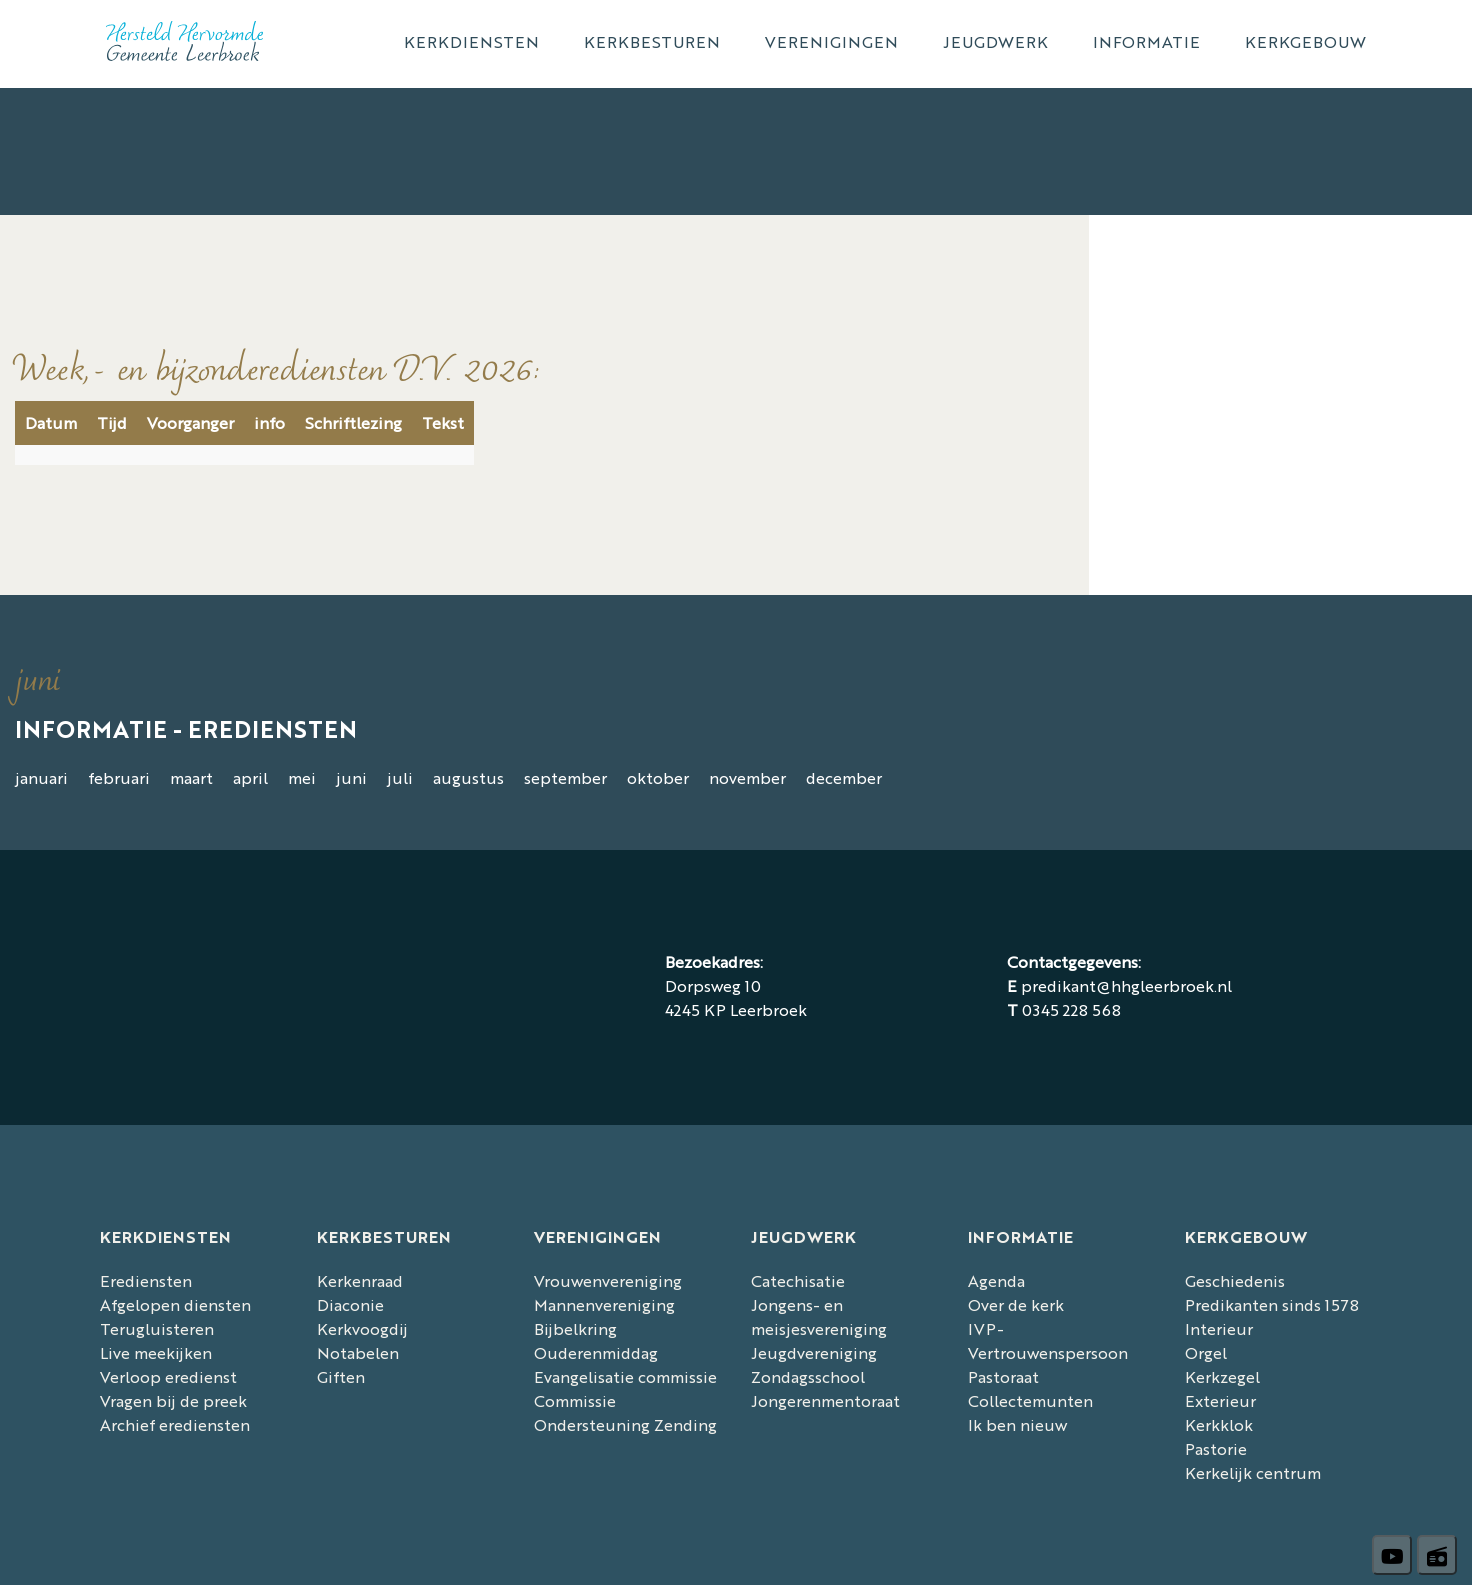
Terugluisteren (157, 1328)
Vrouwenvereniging (608, 1280)
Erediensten (146, 1280)
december (844, 777)
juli (400, 777)
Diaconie (350, 1304)
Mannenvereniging (604, 1304)
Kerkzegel (1222, 1376)
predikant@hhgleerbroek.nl (1126, 985)
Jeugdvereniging (814, 1352)
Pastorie (1216, 1448)
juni (351, 777)
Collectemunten (1030, 1400)
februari (119, 777)
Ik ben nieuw (1017, 1424)
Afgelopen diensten (175, 1304)
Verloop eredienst (168, 1376)
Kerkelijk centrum (1253, 1472)
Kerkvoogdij (362, 1328)
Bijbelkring (575, 1328)
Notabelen (358, 1352)
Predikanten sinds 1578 (1272, 1304)
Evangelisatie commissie (625, 1376)
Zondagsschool (808, 1376)
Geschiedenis (1235, 1280)
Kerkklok (1219, 1424)
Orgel (1206, 1352)
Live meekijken (156, 1352)
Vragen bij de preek (173, 1400)
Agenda (996, 1280)
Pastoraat (1003, 1376)
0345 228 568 (1071, 1009)
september (565, 777)
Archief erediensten (175, 1424)
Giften (341, 1376)
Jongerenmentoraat (825, 1400)
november (747, 777)
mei (302, 777)
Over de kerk (1016, 1304)
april (250, 777)
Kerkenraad (360, 1280)
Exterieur (1220, 1400)
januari (41, 777)
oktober (658, 777)
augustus (468, 777)
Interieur (1219, 1328)
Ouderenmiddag (596, 1352)
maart (191, 777)
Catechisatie (798, 1280)
